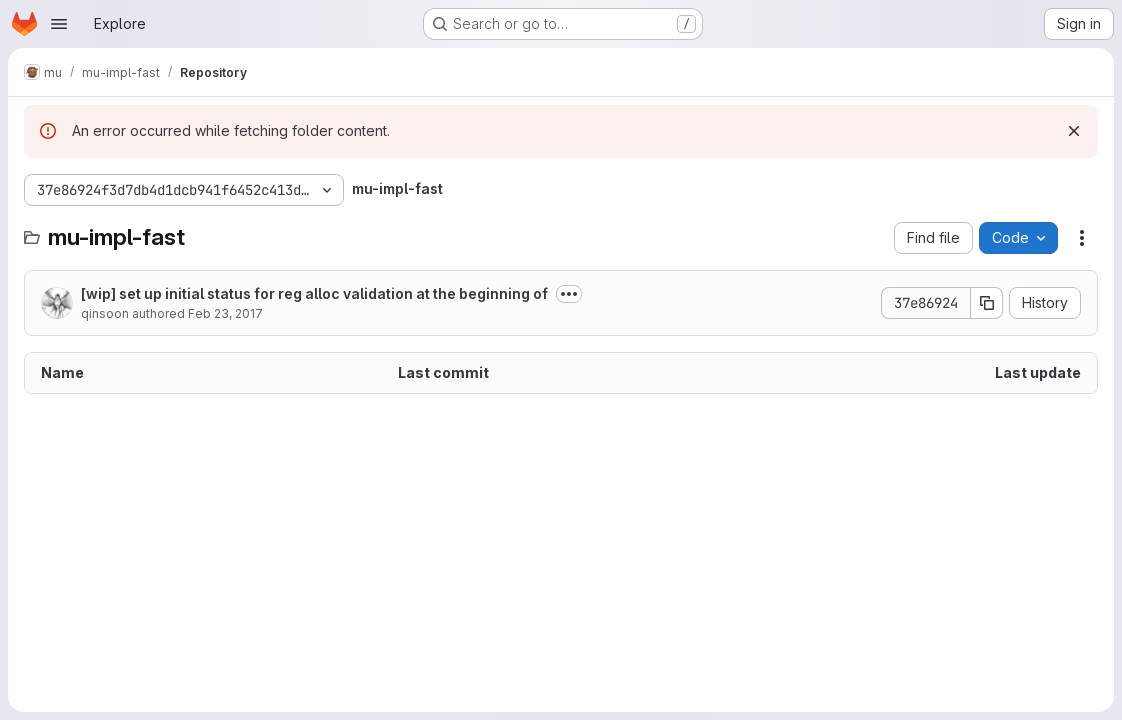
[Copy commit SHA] (987, 303)
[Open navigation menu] (59, 24)
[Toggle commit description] (569, 294)
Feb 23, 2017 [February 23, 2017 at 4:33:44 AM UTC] (225, 313)
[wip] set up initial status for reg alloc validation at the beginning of (314, 293)
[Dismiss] (1074, 131)
